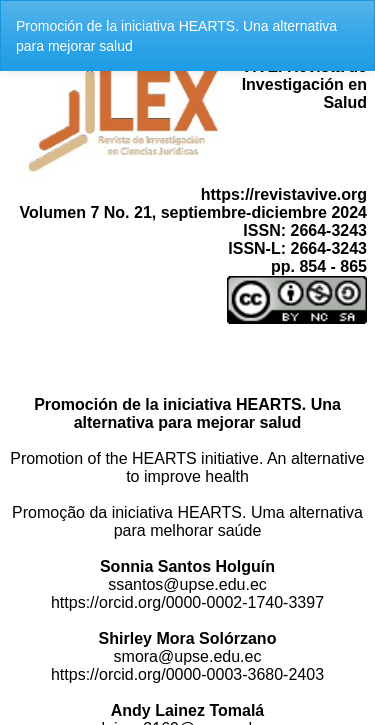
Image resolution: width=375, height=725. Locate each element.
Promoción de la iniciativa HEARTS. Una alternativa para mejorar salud (176, 36)
